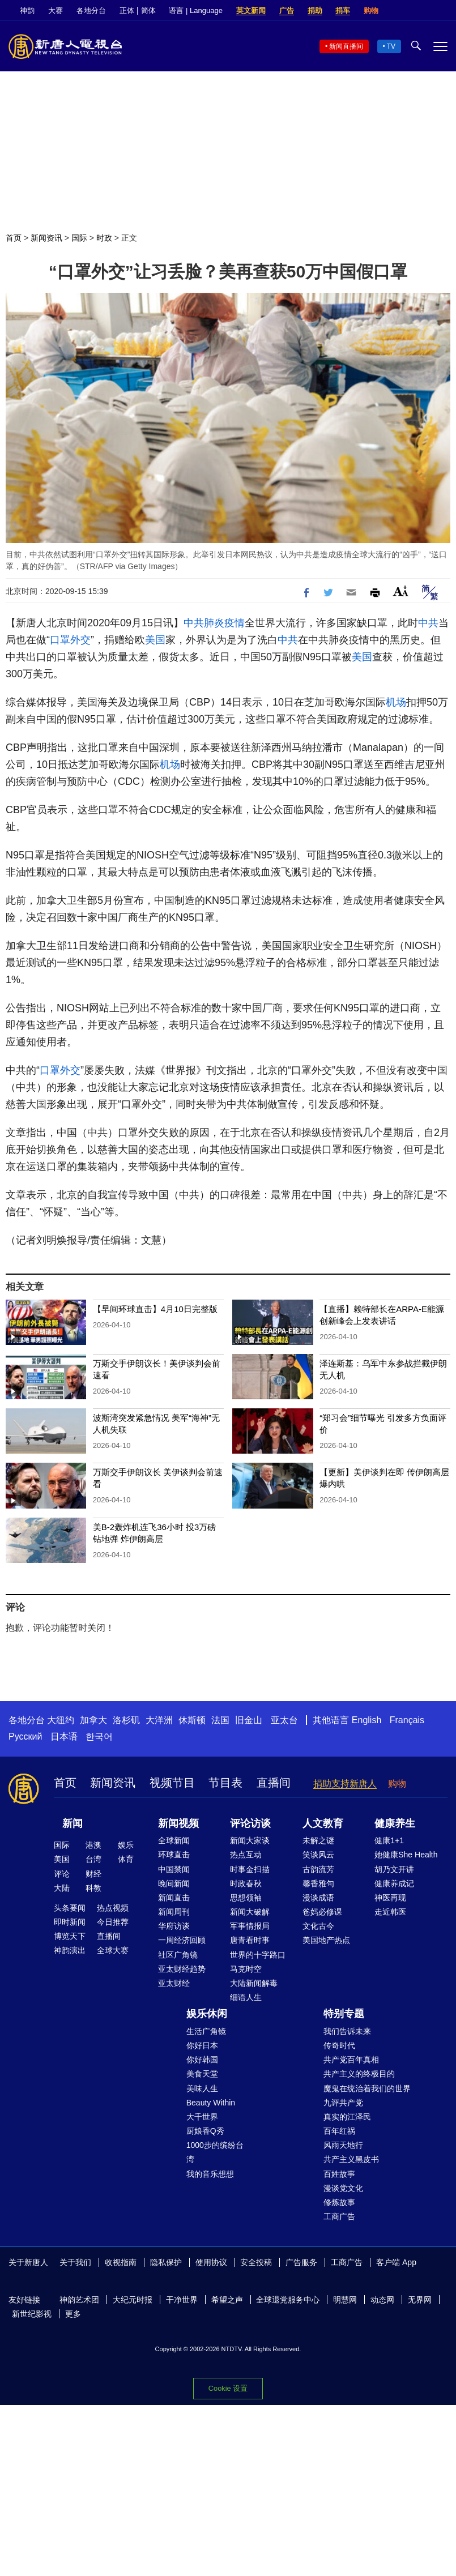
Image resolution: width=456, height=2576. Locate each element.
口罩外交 (70, 640)
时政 (104, 237)
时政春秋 (246, 1883)
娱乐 (126, 1844)
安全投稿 (256, 2262)
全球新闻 (174, 1840)
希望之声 (227, 2299)
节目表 (225, 1782)
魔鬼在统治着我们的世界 (367, 2088)
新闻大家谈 (250, 1840)
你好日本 (202, 2045)
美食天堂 (202, 2073)
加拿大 (93, 1720)
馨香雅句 (318, 1883)
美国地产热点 (326, 1940)
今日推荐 (113, 1921)
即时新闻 (70, 1921)
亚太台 (284, 1720)
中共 (428, 623)
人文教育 (322, 1823)
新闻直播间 (346, 46)
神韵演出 (70, 1950)
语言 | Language (195, 10)
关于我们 (75, 2262)
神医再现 (390, 1897)
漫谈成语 (318, 1897)
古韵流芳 (318, 1869)
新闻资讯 (46, 237)
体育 (126, 1859)
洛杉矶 (126, 1720)
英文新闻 (251, 10)
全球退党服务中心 (287, 2299)
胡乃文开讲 (394, 1869)
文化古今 (318, 1925)
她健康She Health (405, 1854)
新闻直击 (174, 1897)
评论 (62, 1873)
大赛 (55, 10)
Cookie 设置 (228, 2388)
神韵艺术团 (79, 2299)
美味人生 (202, 2088)
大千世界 (202, 2116)
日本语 (64, 1736)
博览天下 (70, 1936)
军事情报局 (250, 1925)
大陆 (62, 1888)
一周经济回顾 (182, 1940)
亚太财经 (174, 1983)
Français (407, 1720)
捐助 (315, 10)
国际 (79, 237)
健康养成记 (394, 1883)
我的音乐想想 (210, 2173)
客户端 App (396, 2262)
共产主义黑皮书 (351, 2159)
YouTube (442, 10)
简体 (148, 10)
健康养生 (394, 1823)
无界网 (420, 2299)
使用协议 (211, 2262)
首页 (14, 237)
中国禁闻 (174, 1869)
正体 (127, 10)
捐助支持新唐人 (345, 1783)
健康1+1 (389, 1840)
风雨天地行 (343, 2145)
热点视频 (113, 1907)
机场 (396, 702)
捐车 (342, 10)
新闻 (72, 1823)
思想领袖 (246, 1897)
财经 (93, 1873)
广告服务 (301, 2262)
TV (391, 46)
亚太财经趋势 (182, 1968)
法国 (220, 1720)
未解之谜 (318, 1840)
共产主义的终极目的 (359, 2073)
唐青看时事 (250, 1940)
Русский (25, 1736)
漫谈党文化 (343, 2188)
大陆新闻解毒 (254, 1983)
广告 (286, 10)
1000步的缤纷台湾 (215, 2152)
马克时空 (246, 1968)
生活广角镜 (206, 2031)
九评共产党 (343, 2102)
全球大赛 (113, 1950)
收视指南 (121, 2262)
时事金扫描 (250, 1869)
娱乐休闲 (206, 2013)
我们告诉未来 (347, 2031)
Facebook (403, 10)
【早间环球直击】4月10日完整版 (155, 1309)
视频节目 (172, 1782)
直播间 (274, 1782)
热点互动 (246, 1854)
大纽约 (60, 1720)
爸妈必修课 (322, 1911)
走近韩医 (390, 1911)
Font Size (401, 591)
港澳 (93, 1844)
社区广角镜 (178, 1954)
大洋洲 (159, 1720)
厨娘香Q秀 (205, 2130)
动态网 (382, 2299)
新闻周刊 (174, 1911)
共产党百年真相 (351, 2059)
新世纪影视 (32, 2313)
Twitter (422, 10)
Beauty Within (210, 2102)
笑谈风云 (318, 1854)
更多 (73, 2313)
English (366, 1720)
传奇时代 (339, 2045)
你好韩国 (202, 2059)
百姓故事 (339, 2173)
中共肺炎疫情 (214, 623)
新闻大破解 (250, 1911)
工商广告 (339, 2216)
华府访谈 (174, 1925)
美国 (155, 640)
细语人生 (246, 1997)
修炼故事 (339, 2202)
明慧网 (345, 2299)
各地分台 (91, 10)
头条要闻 (70, 1907)
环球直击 (174, 1854)
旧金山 (248, 1720)
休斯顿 (192, 1720)
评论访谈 (250, 1823)
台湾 (93, 1859)
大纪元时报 (132, 2299)
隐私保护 (166, 2262)
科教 (93, 1888)
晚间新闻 (174, 1883)
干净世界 (182, 2299)
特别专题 (343, 2013)
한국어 (99, 1736)
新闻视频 (178, 1823)
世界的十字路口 (257, 1954)
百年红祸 (339, 2130)
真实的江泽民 (347, 2116)
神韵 (27, 10)
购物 (371, 10)
